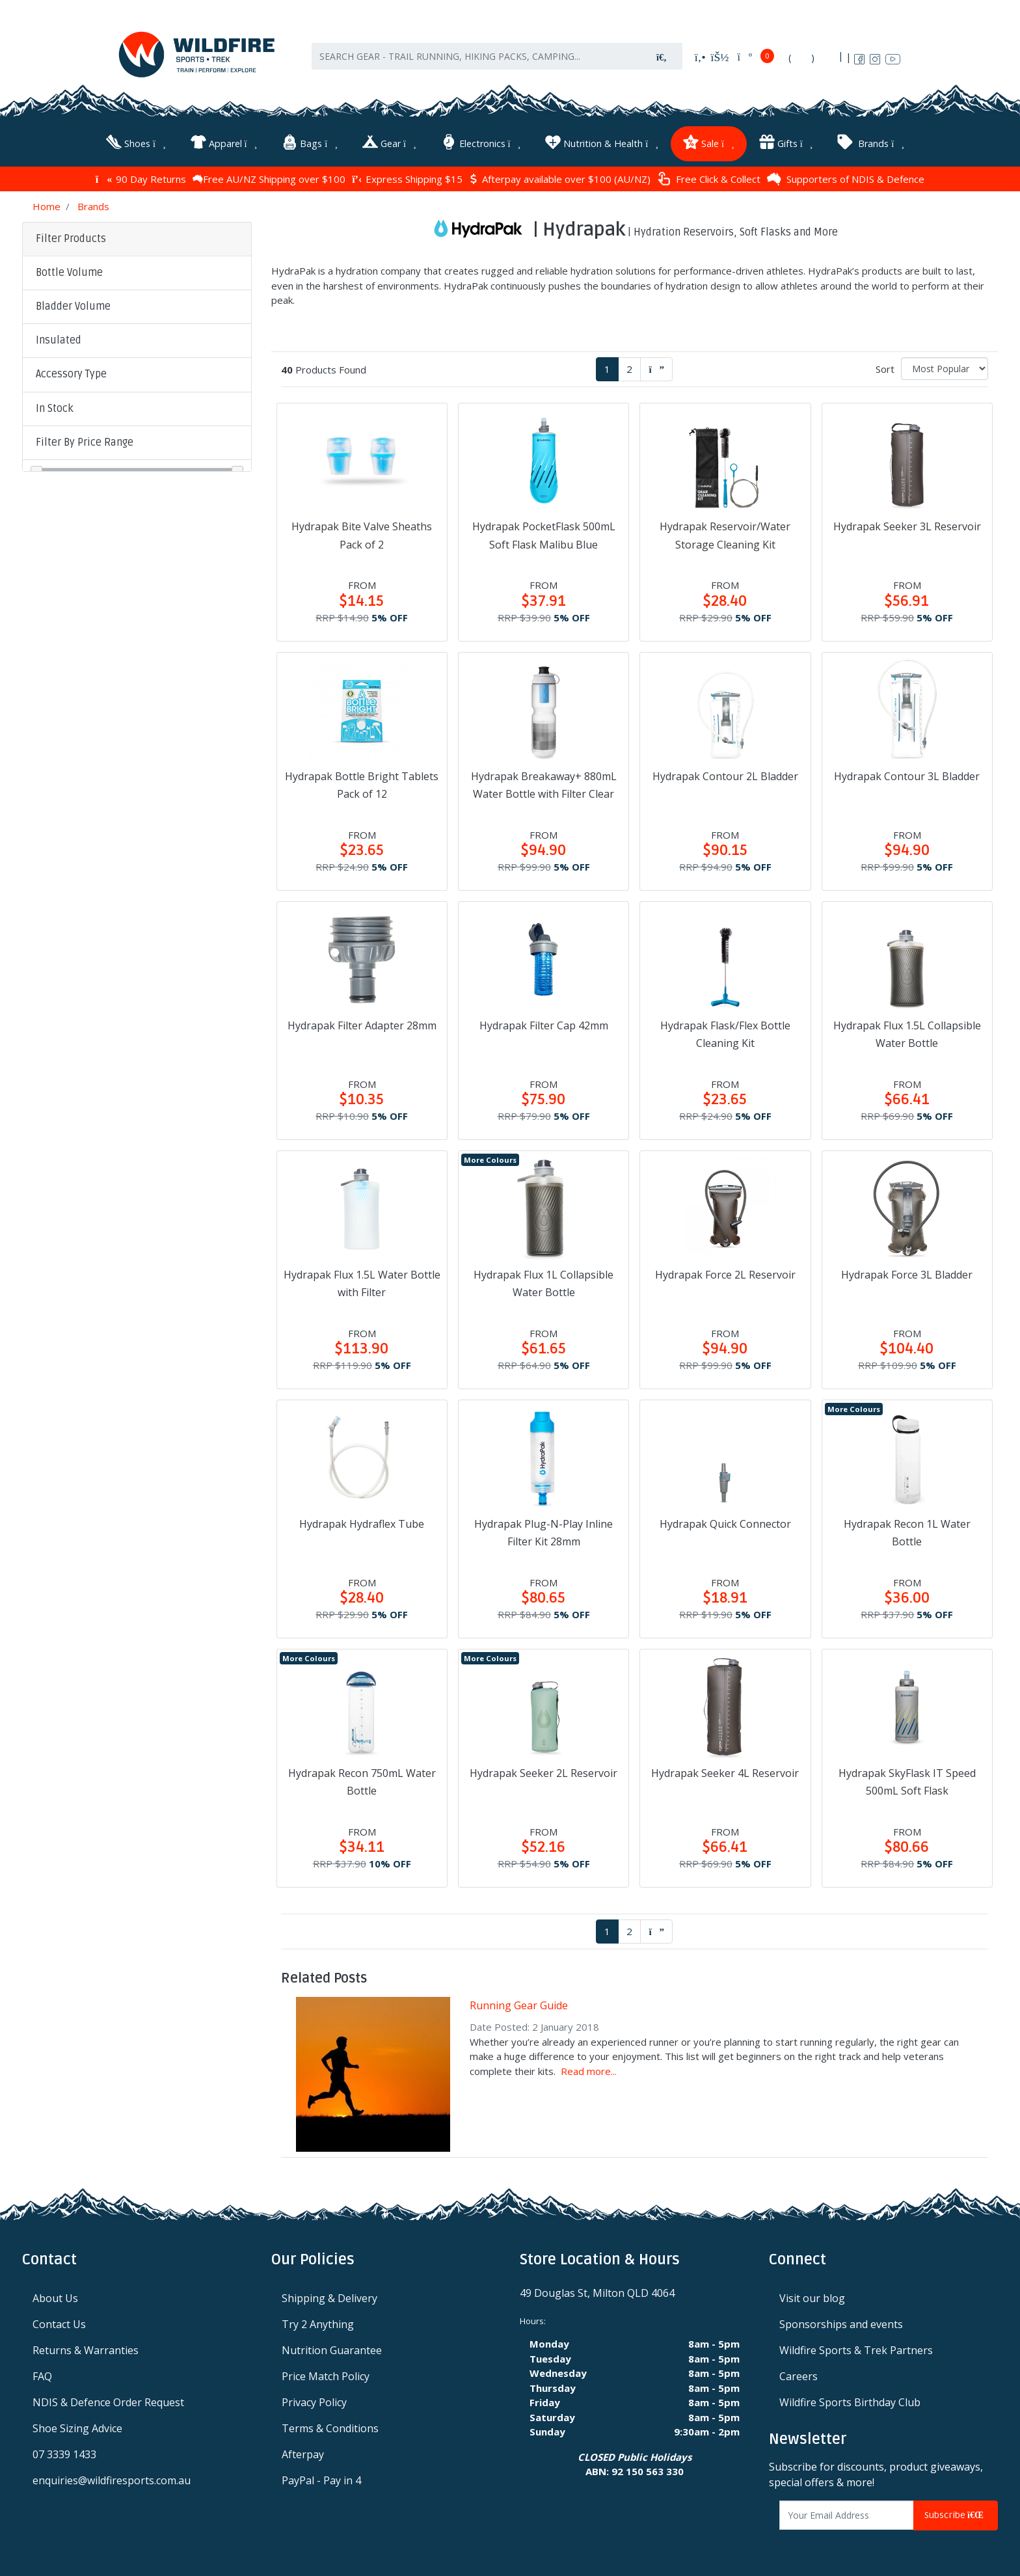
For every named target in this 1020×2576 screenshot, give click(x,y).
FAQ (42, 2375)
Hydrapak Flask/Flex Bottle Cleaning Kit (725, 1033)
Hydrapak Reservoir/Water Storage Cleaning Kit (725, 534)
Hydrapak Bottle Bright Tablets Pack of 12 (361, 784)
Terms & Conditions (330, 2427)
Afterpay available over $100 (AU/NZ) (560, 177)
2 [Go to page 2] (629, 367)
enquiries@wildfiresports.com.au (112, 2479)
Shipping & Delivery (329, 2297)
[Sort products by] (944, 367)
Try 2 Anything (318, 2323)
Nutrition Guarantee (332, 2349)
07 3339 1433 (64, 2453)
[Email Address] (847, 2514)
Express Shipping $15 (407, 177)
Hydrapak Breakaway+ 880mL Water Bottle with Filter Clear (544, 784)
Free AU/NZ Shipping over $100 (269, 177)
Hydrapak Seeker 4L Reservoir (725, 1772)
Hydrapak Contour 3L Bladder (907, 775)
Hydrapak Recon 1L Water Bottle (907, 1531)
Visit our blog (812, 2297)
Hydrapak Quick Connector (725, 1522)
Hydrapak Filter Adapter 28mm (362, 1024)
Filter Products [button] (71, 237)
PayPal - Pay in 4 (321, 2479)
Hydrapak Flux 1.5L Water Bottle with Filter (362, 1282)
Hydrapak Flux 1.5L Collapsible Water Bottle (907, 1033)
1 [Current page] (607, 367)
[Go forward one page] (656, 368)
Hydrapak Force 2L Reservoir (725, 1273)
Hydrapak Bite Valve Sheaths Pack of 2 (361, 534)
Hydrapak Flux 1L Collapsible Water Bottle (543, 1282)
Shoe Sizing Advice (77, 2427)
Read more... (589, 2069)
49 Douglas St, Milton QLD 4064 (597, 2292)
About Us (55, 2297)
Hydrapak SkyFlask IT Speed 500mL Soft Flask (907, 1780)
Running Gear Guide (519, 2004)
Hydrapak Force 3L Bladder (907, 1273)
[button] (137, 272)
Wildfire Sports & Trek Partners (856, 2349)
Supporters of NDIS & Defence (845, 177)
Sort (885, 367)
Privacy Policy (314, 2401)
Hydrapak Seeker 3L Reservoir (907, 525)
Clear (129, 523)
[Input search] (477, 59)
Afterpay (303, 2453)
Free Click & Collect (708, 178)
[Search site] (661, 59)
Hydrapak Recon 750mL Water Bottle (362, 1780)
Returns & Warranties (86, 2349)
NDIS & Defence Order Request (108, 2401)
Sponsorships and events (841, 2323)
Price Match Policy (325, 2375)
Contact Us (59, 2323)
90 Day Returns (141, 177)
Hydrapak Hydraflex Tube (361, 1522)
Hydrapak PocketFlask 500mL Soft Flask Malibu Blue (543, 534)
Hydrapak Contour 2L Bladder (725, 775)
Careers (798, 2375)
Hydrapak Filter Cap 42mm (543, 1024)
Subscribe (955, 2513)
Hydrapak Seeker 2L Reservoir (543, 1772)
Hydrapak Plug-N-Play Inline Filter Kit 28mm (543, 1531)
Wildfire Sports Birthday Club (849, 2401)
